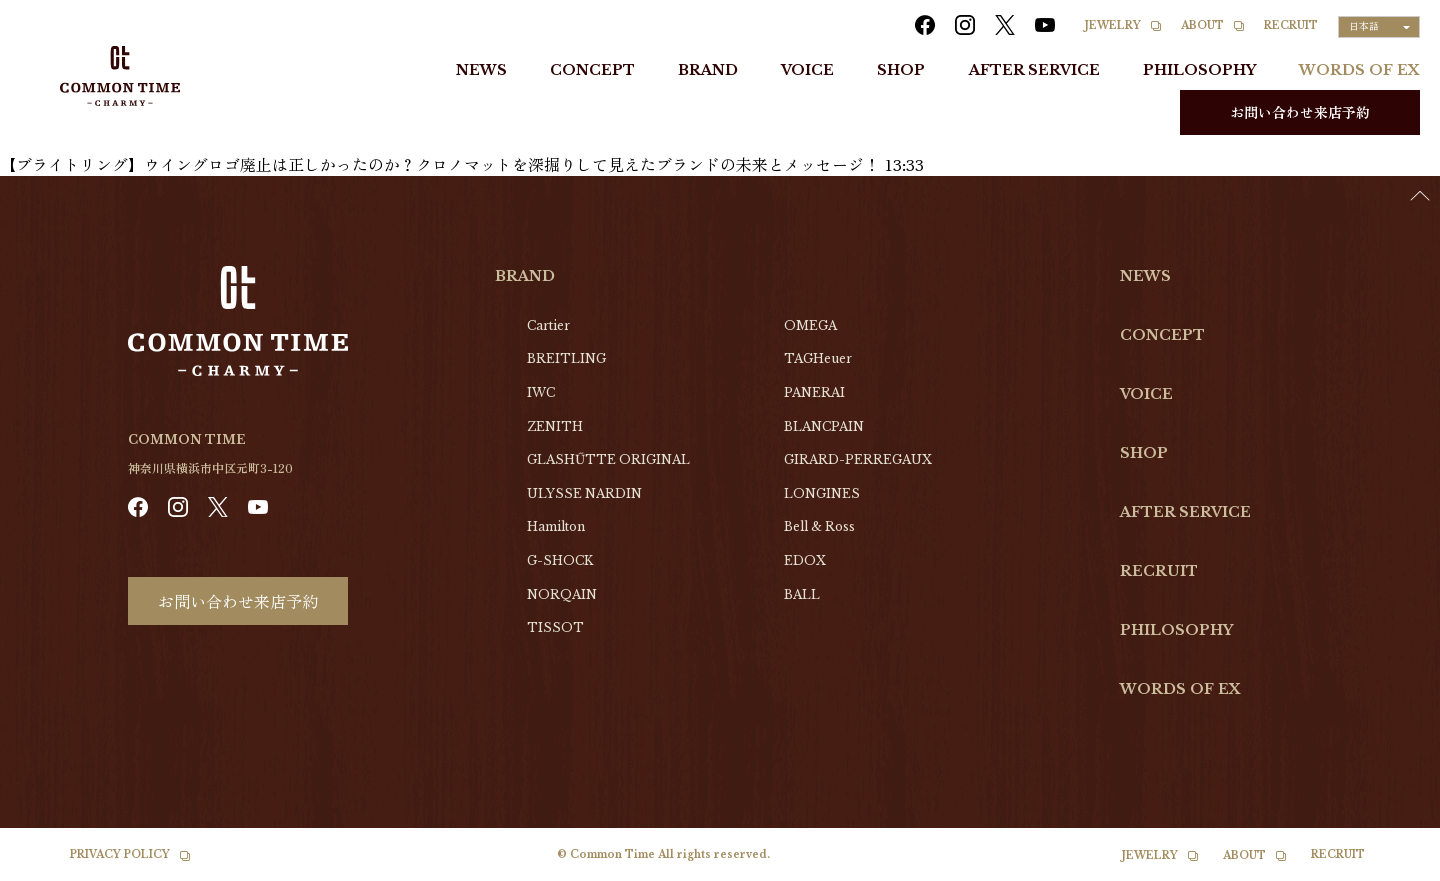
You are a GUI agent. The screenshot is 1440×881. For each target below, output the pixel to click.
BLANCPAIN (824, 426)
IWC (541, 392)
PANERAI (814, 392)
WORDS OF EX (1359, 70)
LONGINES (822, 493)
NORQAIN (562, 594)
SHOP (901, 70)
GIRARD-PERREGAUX (858, 459)
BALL (802, 594)
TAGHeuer (818, 358)
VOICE (807, 70)
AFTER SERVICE (1034, 70)
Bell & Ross (819, 526)
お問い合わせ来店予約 (1300, 112)
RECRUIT (1291, 25)
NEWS (481, 70)
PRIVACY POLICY (120, 854)
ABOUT (1202, 25)
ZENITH (555, 426)
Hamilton (556, 526)
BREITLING (566, 358)
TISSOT (555, 627)
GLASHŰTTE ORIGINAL (608, 459)
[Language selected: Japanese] (1379, 27)
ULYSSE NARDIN (584, 493)
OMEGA (810, 325)
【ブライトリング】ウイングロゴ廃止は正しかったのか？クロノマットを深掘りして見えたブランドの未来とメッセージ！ (440, 164)
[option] (1390, 866)
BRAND (708, 70)
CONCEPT (592, 70)
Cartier (548, 325)
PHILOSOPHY (1199, 70)
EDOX (805, 560)
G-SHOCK (560, 560)
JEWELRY (1113, 25)
